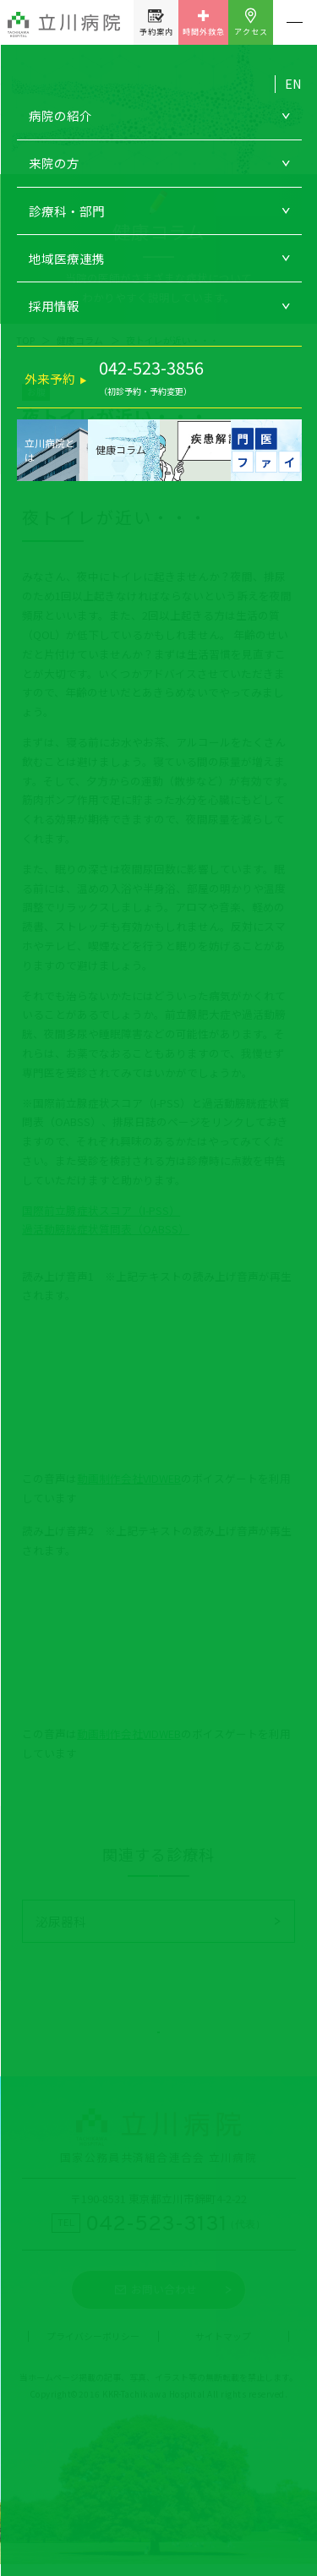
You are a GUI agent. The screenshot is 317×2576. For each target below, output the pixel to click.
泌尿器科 (61, 1921)
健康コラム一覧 (158, 2034)
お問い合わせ (164, 2302)
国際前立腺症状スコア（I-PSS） (101, 1210)
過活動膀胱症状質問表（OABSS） (105, 1229)
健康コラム (80, 340)
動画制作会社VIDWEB (129, 1478)
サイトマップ (223, 2348)
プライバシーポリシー (92, 2348)
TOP (25, 340)
